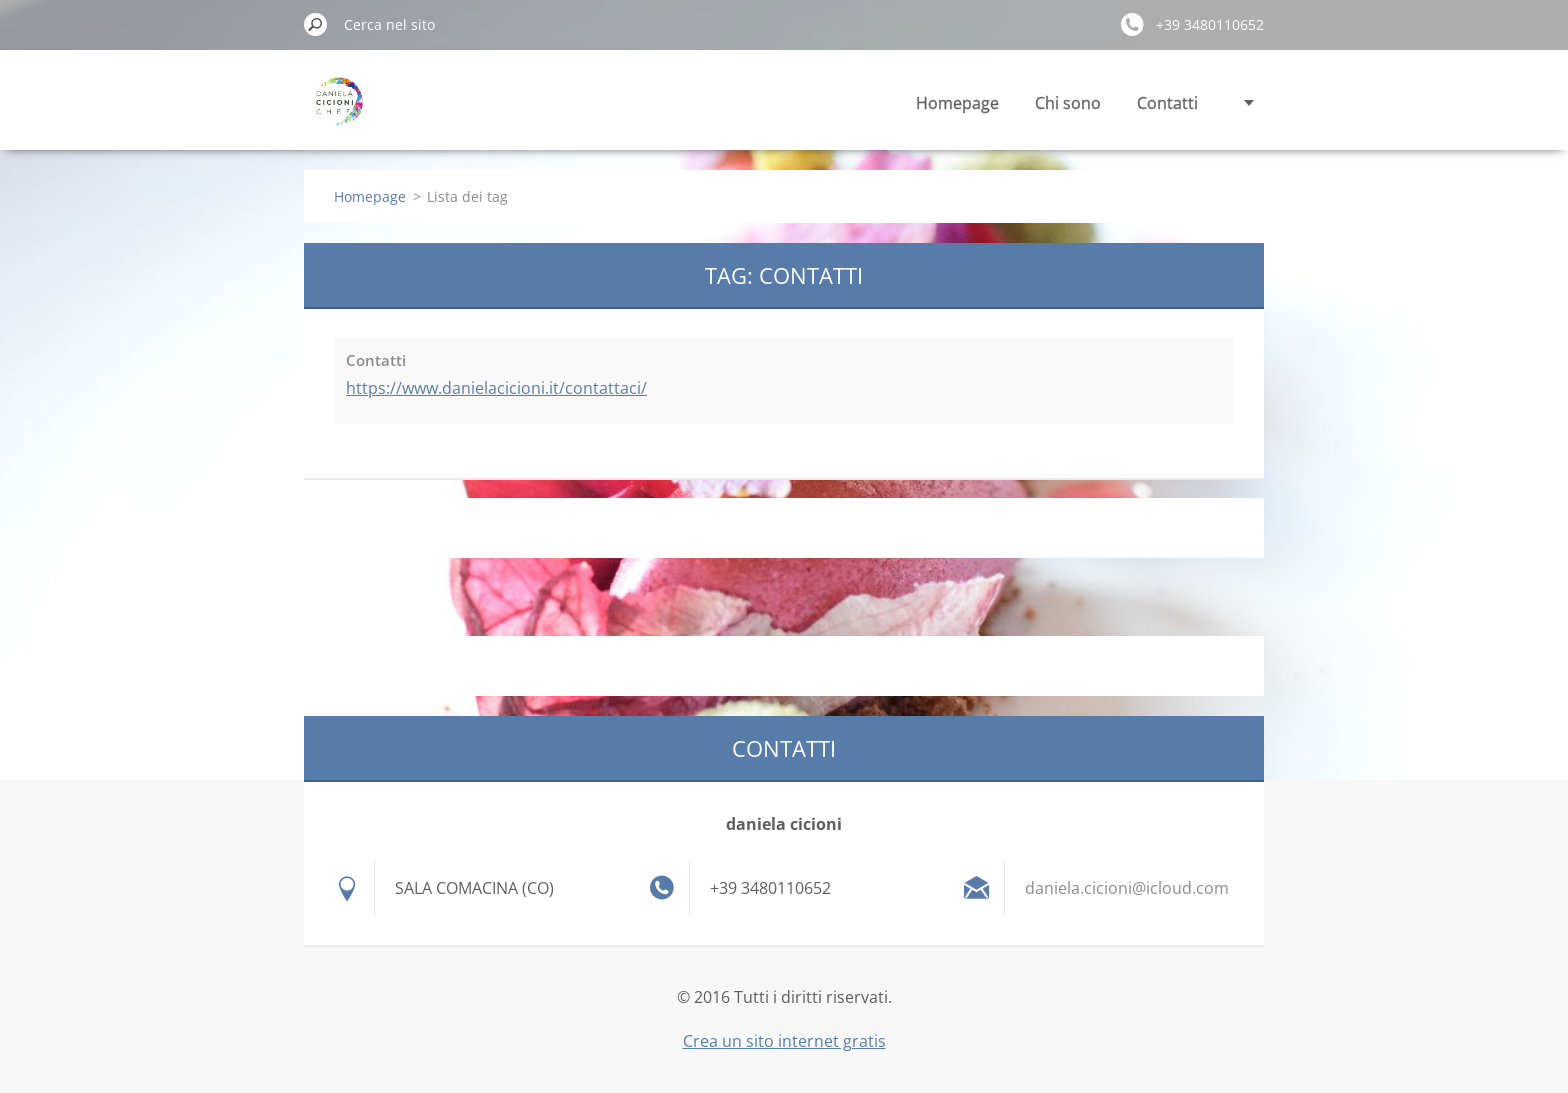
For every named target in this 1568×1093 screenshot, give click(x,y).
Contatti (1167, 103)
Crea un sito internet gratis (784, 1041)
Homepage (957, 103)
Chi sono (1068, 103)
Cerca (316, 24)
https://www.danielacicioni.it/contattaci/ (496, 388)
